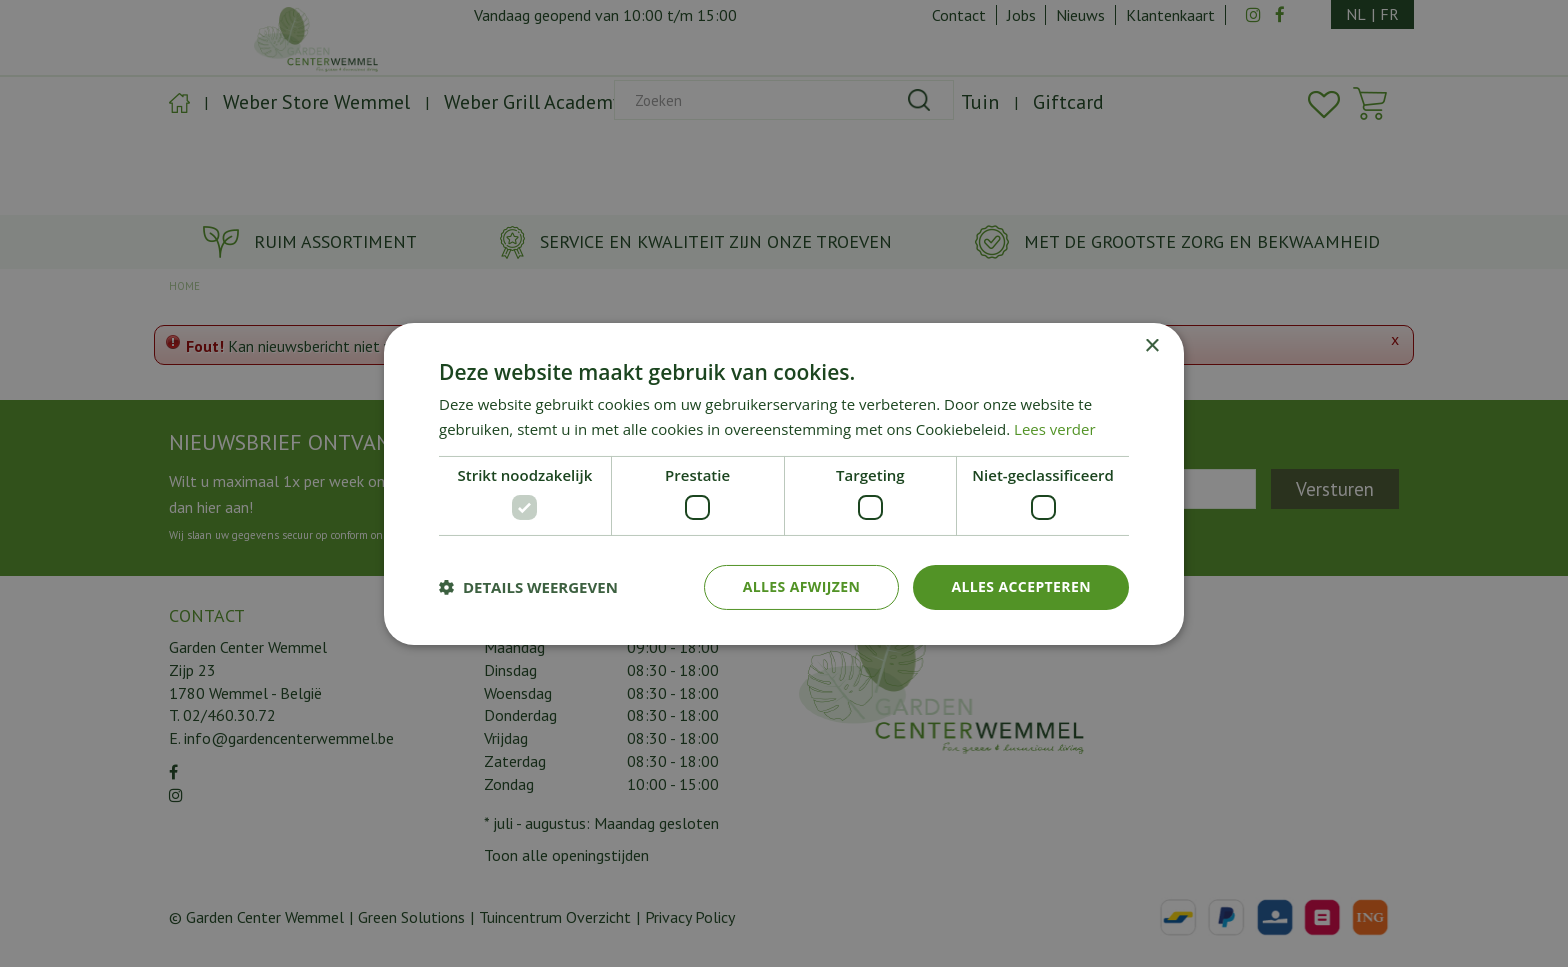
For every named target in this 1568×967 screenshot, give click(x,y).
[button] (528, 587)
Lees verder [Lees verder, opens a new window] (1055, 429)
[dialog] (784, 483)
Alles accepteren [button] (1021, 586)
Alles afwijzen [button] (802, 586)
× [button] (1151, 345)
